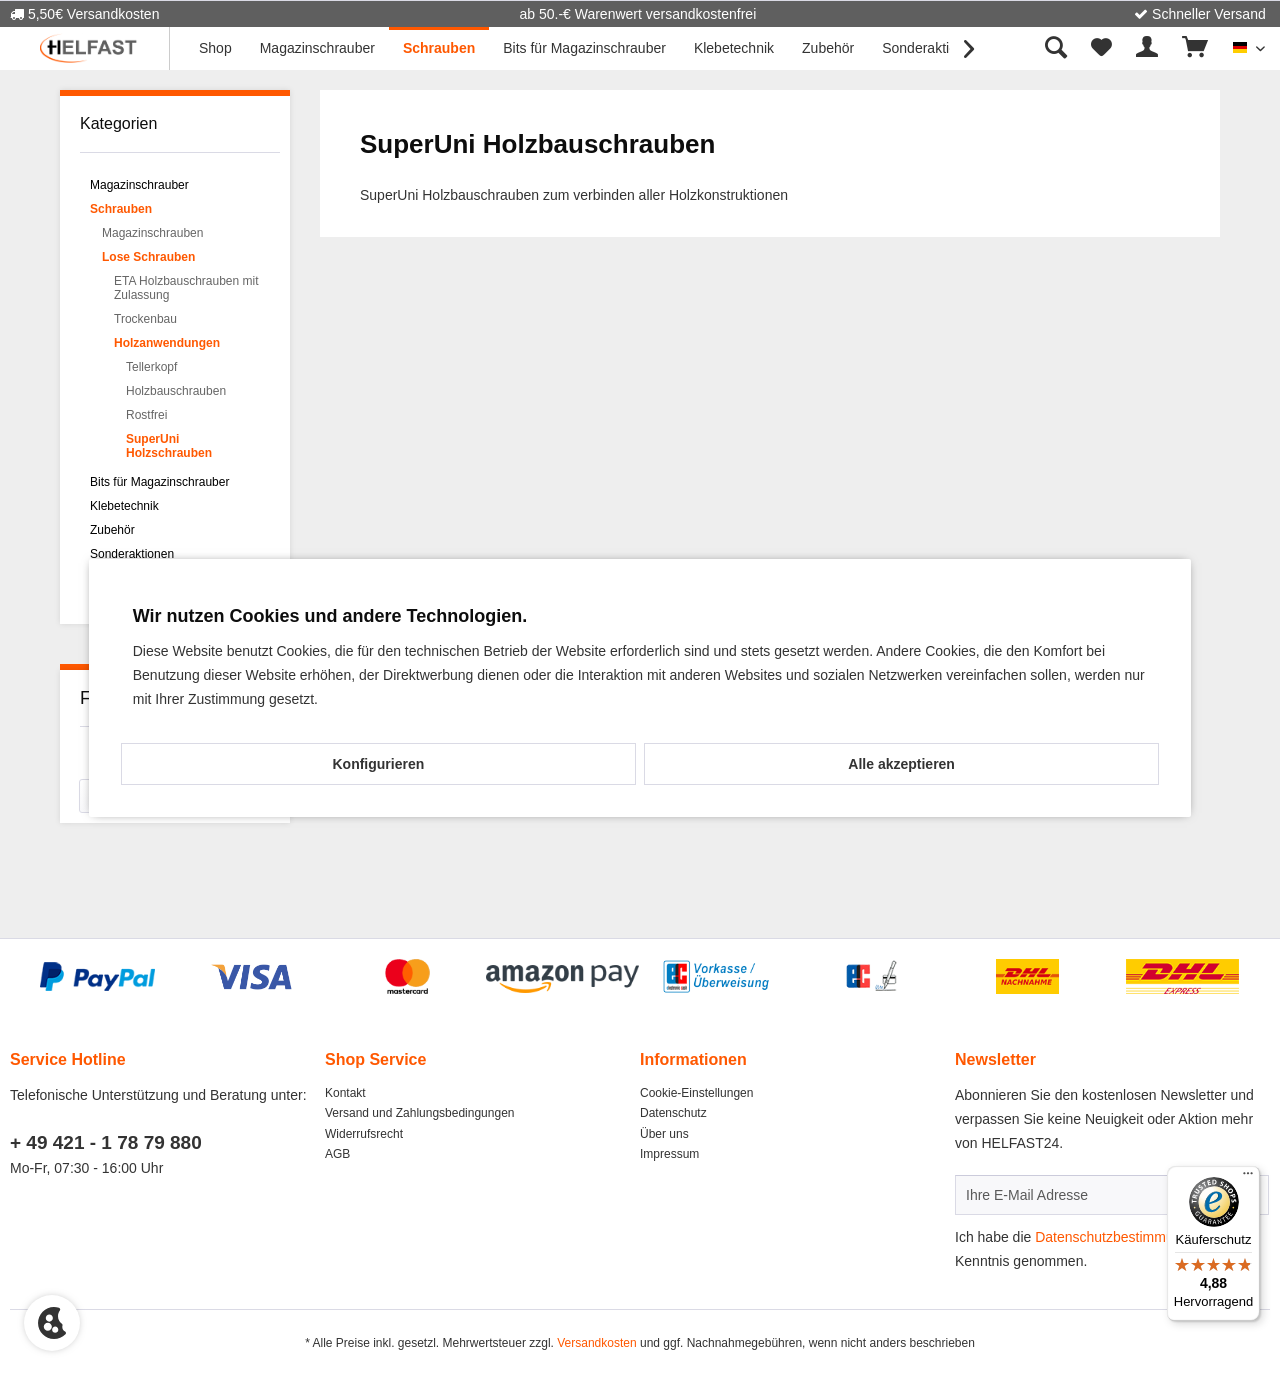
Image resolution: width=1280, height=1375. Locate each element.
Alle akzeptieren (901, 764)
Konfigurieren (378, 764)
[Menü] (1248, 1178)
